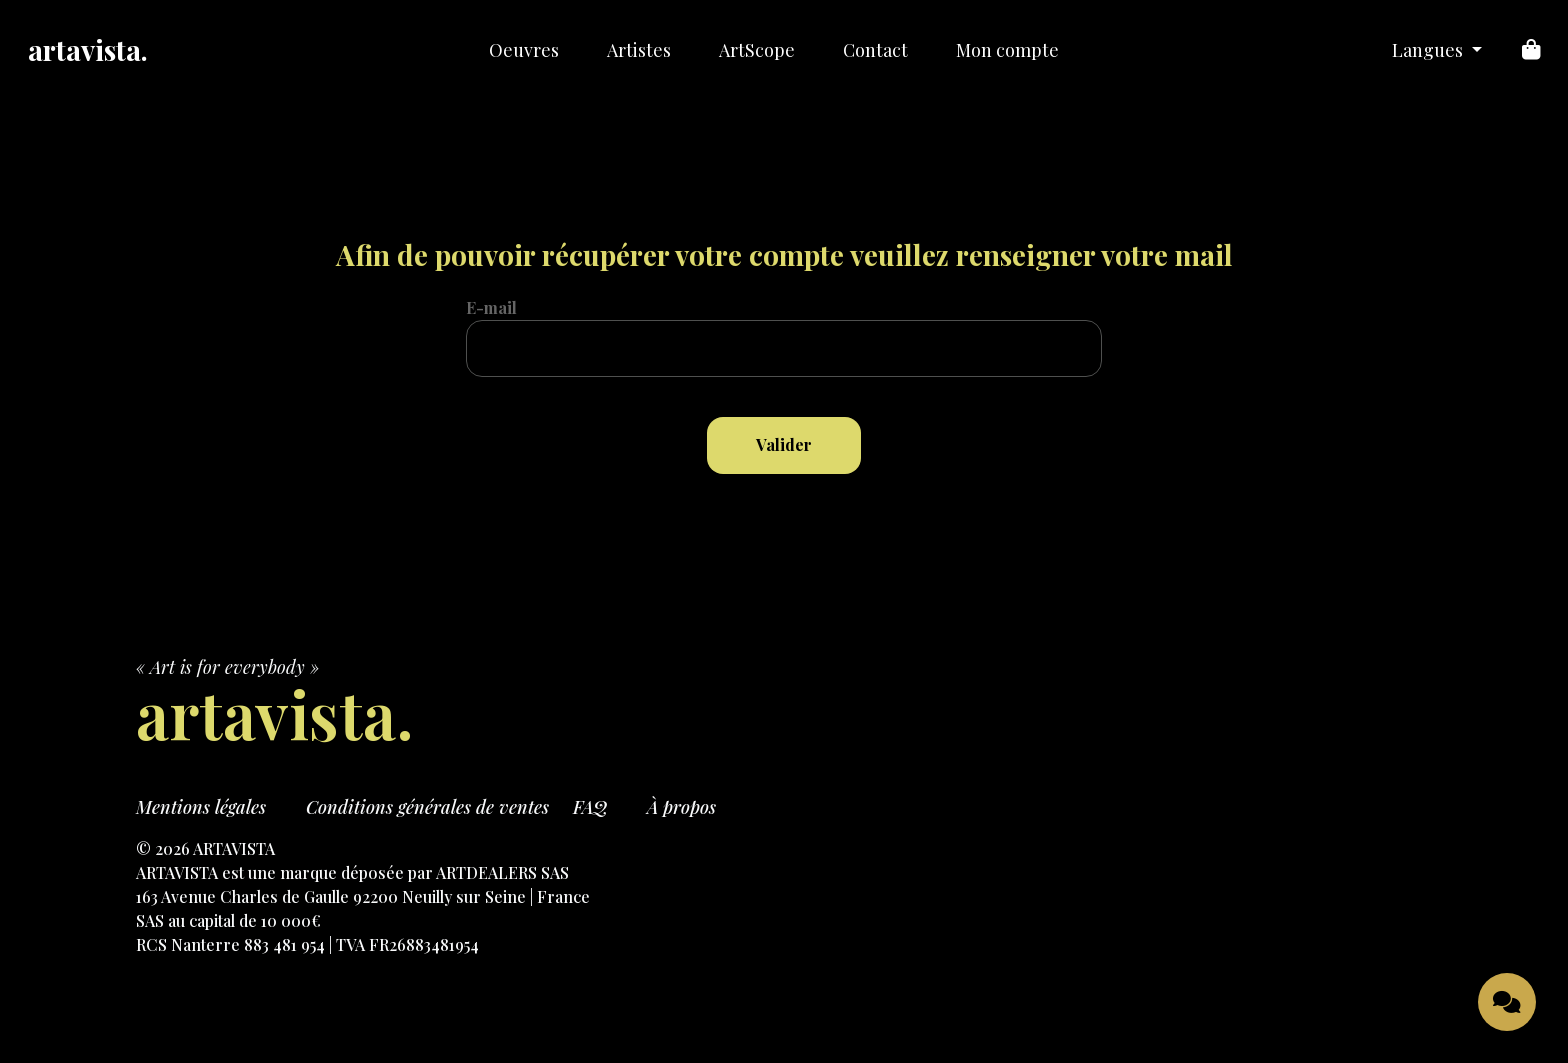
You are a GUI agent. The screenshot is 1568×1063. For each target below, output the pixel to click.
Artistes (639, 50)
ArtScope (757, 50)
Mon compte (1007, 50)
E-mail (491, 307)
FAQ (590, 807)
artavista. (88, 49)
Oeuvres (524, 50)
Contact (875, 50)
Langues (1429, 50)
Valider (784, 444)
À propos (681, 807)
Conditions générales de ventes (427, 807)
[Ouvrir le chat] (1507, 1002)
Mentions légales (201, 807)
